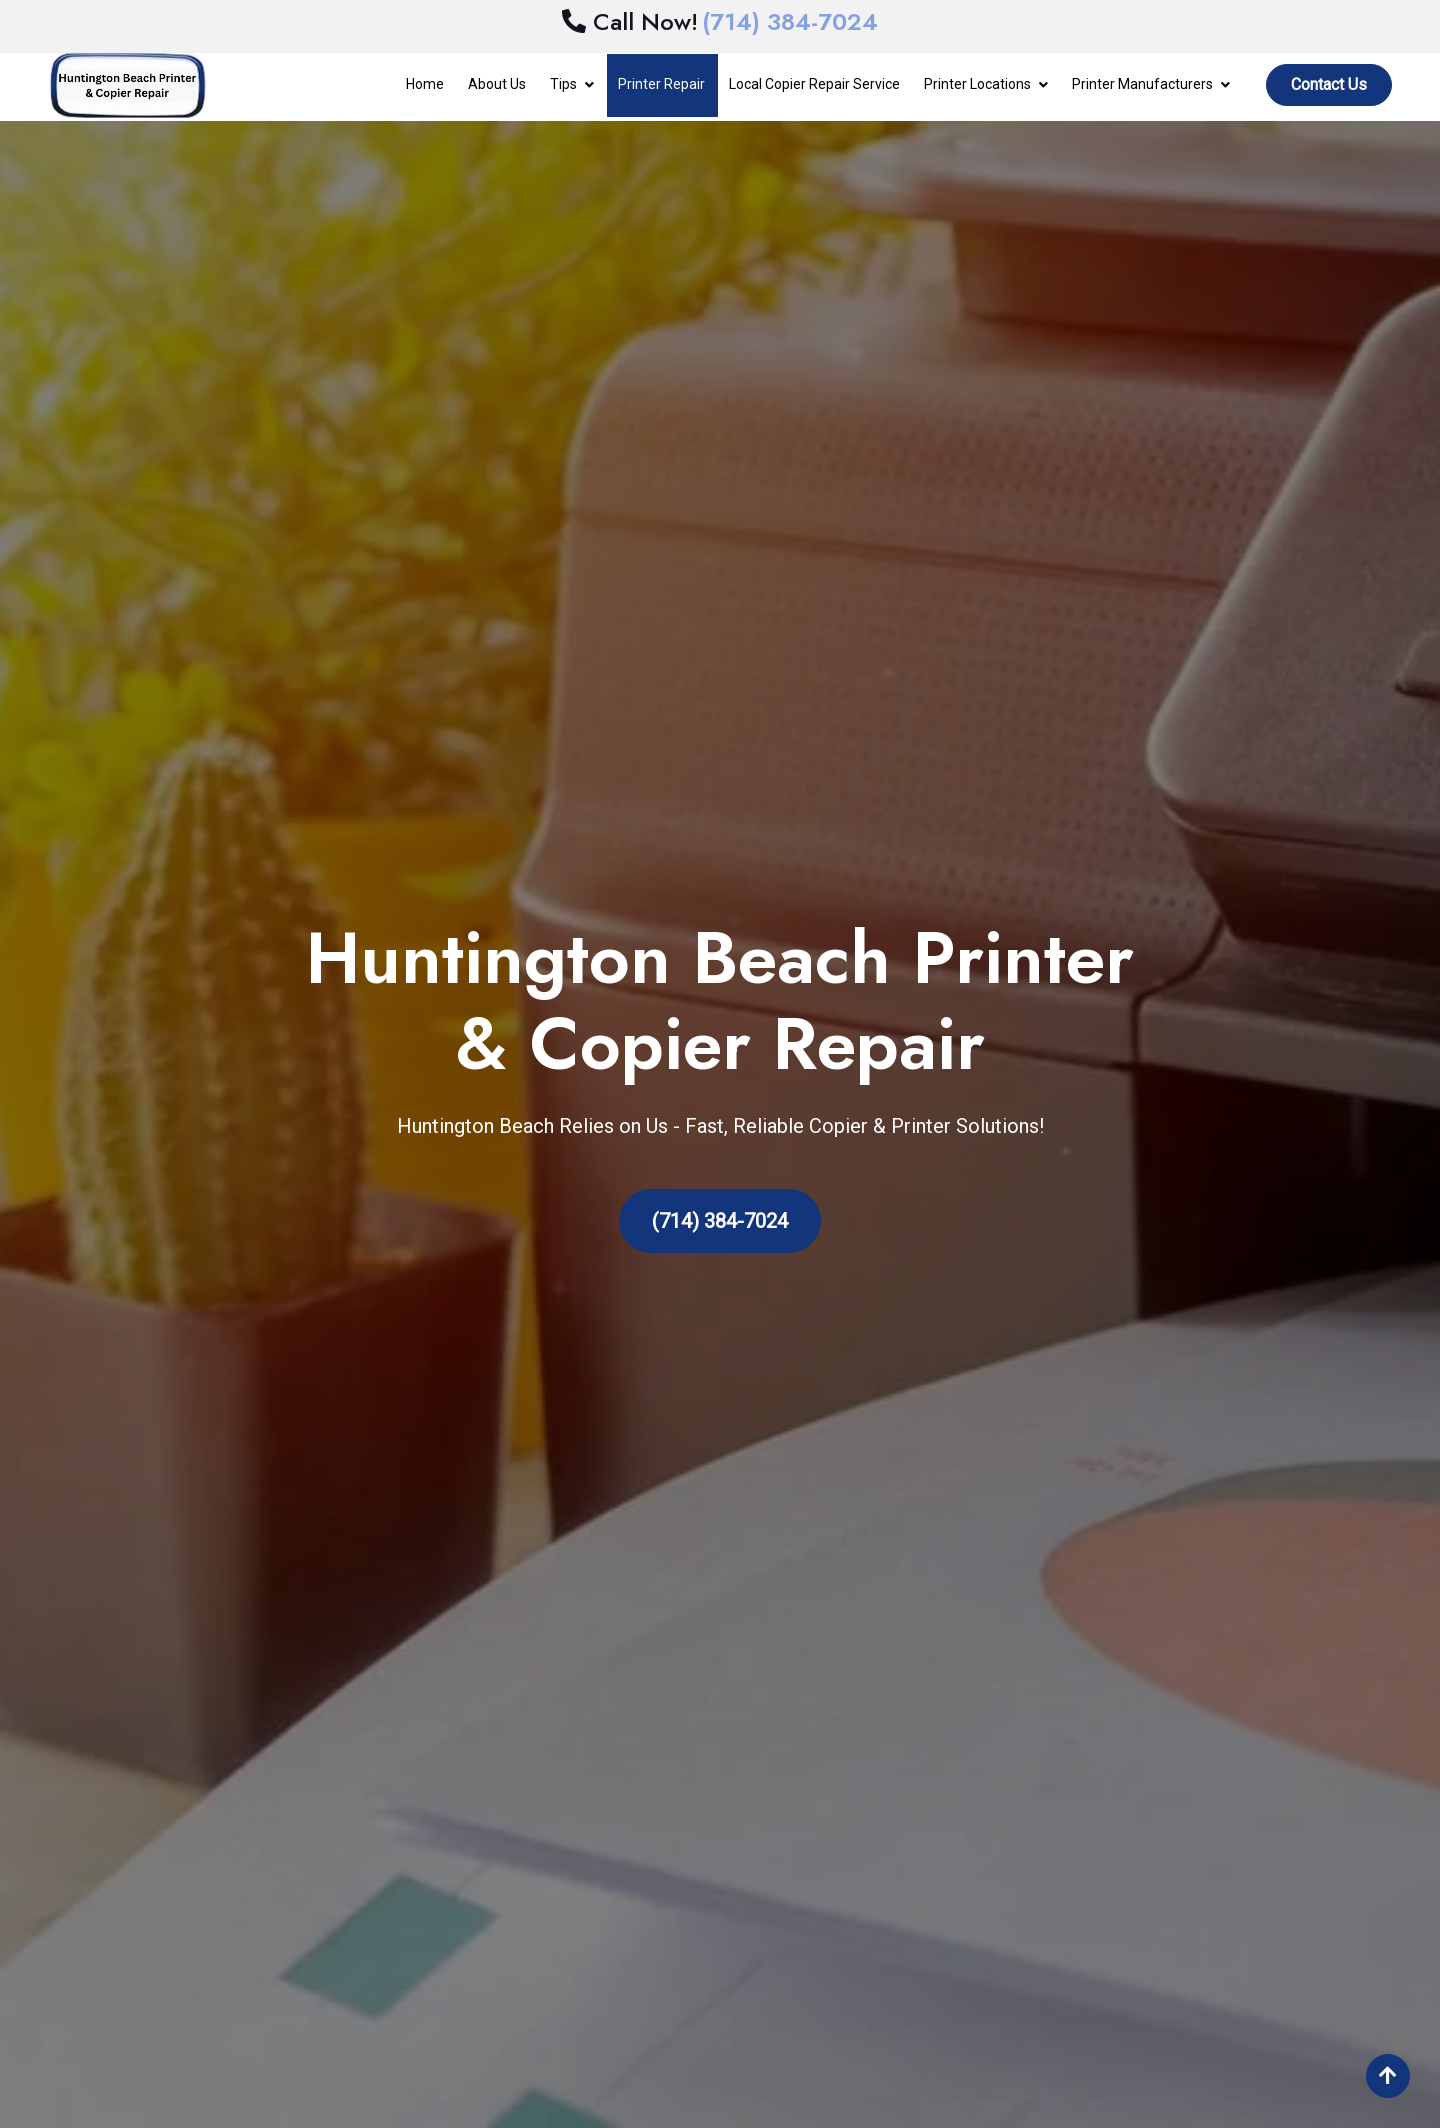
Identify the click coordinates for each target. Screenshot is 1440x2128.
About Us (497, 84)
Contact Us (1329, 84)
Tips (563, 84)
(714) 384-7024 (720, 1221)
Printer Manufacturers (1142, 84)
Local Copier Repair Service (814, 84)
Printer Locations (977, 84)
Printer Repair (661, 84)
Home (425, 84)
